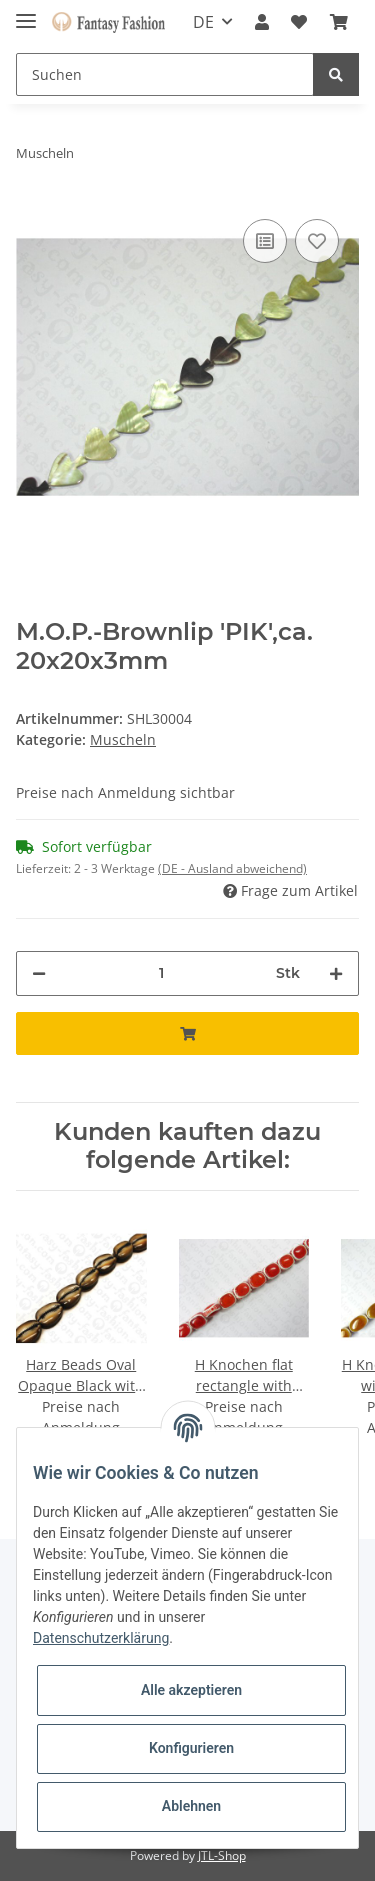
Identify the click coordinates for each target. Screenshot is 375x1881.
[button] (262, 22)
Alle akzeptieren (191, 1690)
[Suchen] (165, 74)
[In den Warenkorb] (187, 1033)
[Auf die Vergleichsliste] (265, 241)
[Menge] (161, 973)
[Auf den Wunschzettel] (317, 241)
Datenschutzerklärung (101, 1638)
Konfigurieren (191, 1748)
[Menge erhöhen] (336, 973)
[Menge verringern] (39, 973)
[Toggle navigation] (26, 12)
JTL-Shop (222, 1855)
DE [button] (203, 22)
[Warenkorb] (339, 22)
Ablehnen (191, 1806)
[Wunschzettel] (299, 22)
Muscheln (123, 739)
